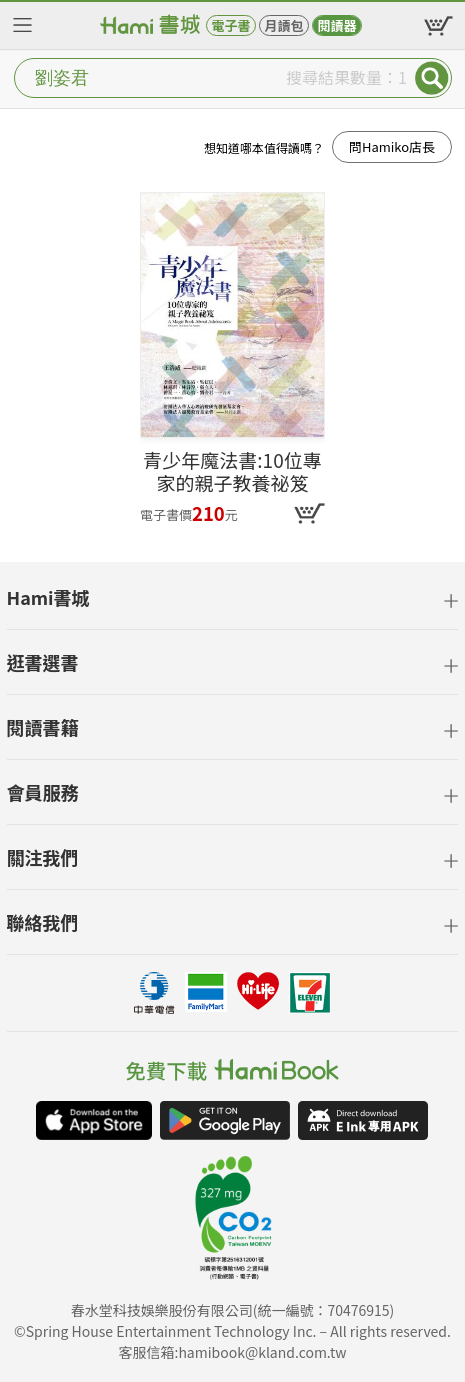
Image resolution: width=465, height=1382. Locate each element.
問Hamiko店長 (392, 146)
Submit (432, 78)
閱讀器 (336, 25)
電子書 (230, 25)
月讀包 (283, 25)
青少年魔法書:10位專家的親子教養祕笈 (232, 471)
